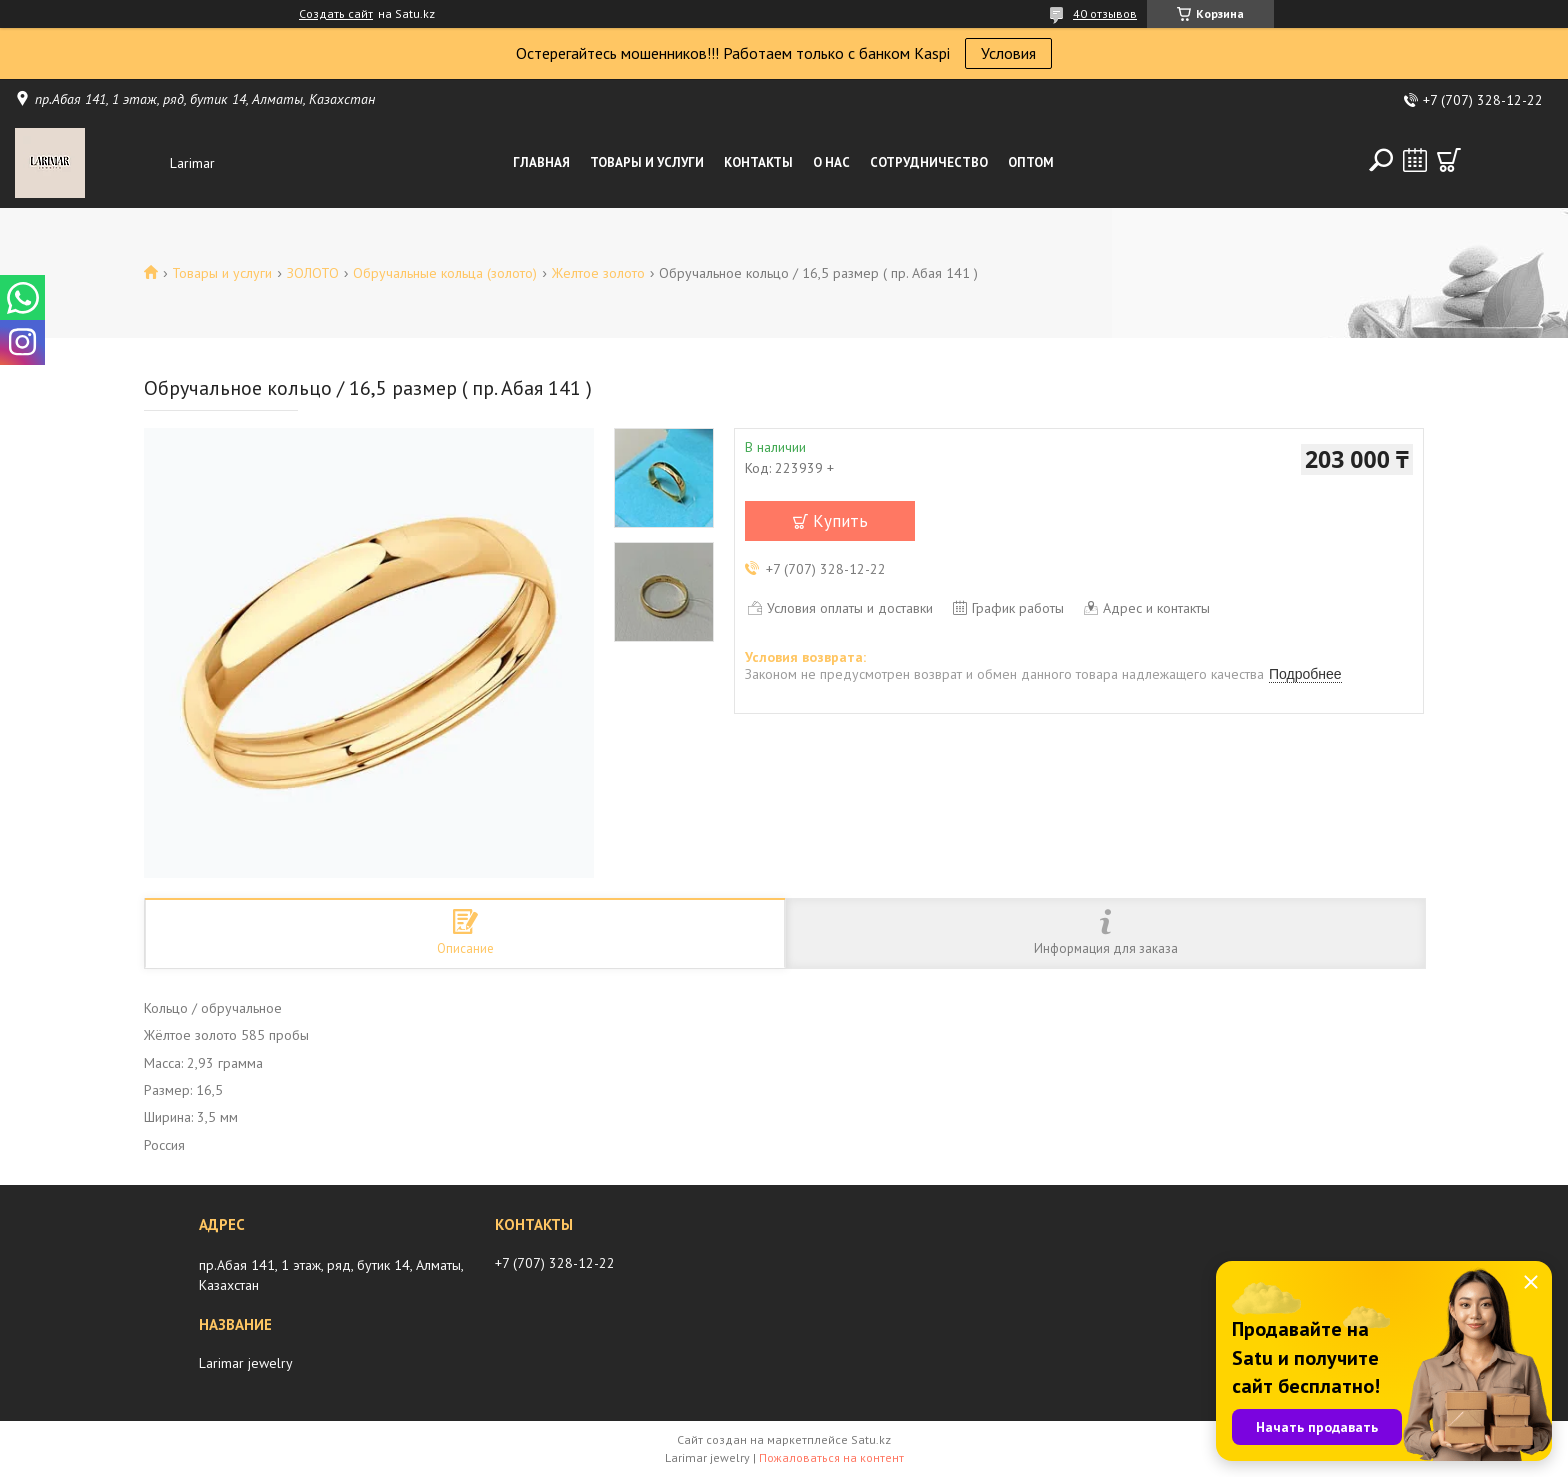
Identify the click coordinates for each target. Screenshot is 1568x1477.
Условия (1008, 53)
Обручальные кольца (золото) (445, 273)
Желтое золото (598, 273)
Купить (840, 521)
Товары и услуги (647, 162)
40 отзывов (1105, 13)
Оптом (1031, 162)
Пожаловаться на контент (831, 1457)
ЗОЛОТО (313, 273)
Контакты (758, 162)
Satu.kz (871, 1439)
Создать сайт (336, 14)
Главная (541, 162)
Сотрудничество (929, 162)
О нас (831, 162)
